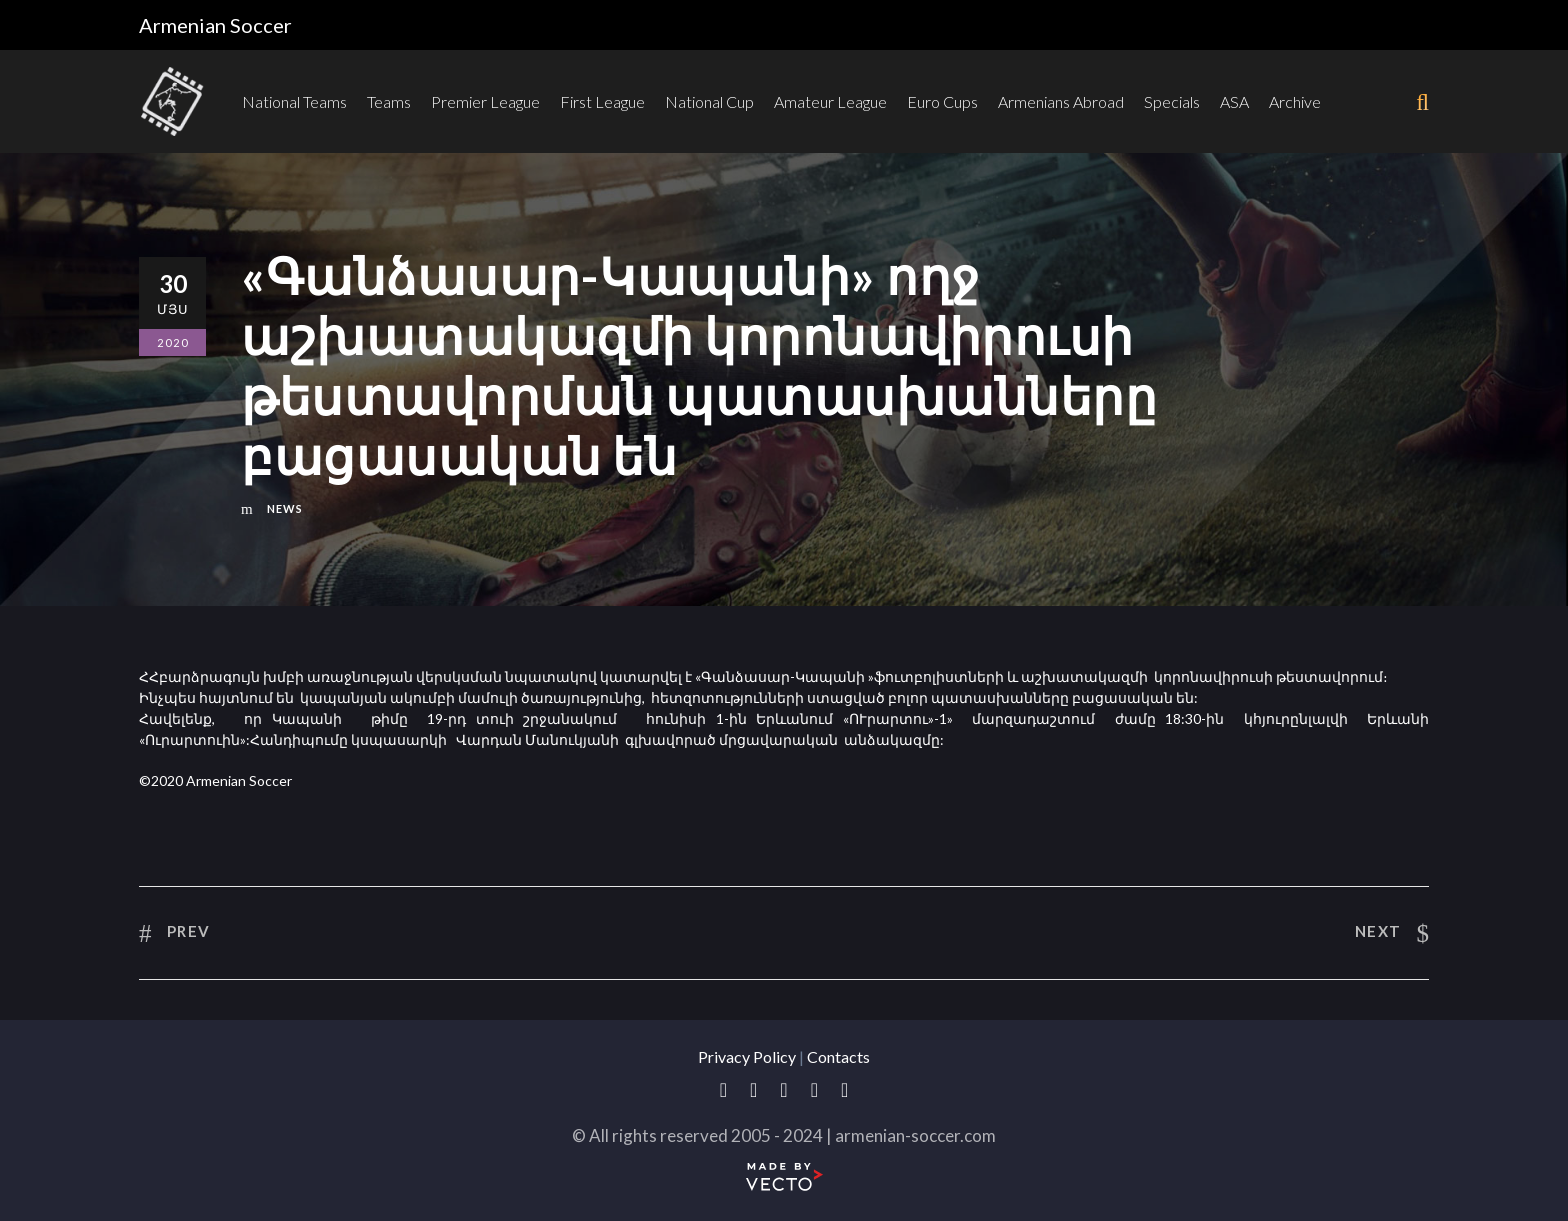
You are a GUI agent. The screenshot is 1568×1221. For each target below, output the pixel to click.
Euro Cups (942, 101)
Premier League (485, 101)
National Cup (709, 101)
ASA (1234, 101)
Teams (389, 101)
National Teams (294, 101)
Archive (1295, 101)
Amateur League (830, 101)
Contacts (838, 1056)
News (285, 508)
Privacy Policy (747, 1056)
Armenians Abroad (1061, 101)
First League (602, 101)
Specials (1172, 101)
